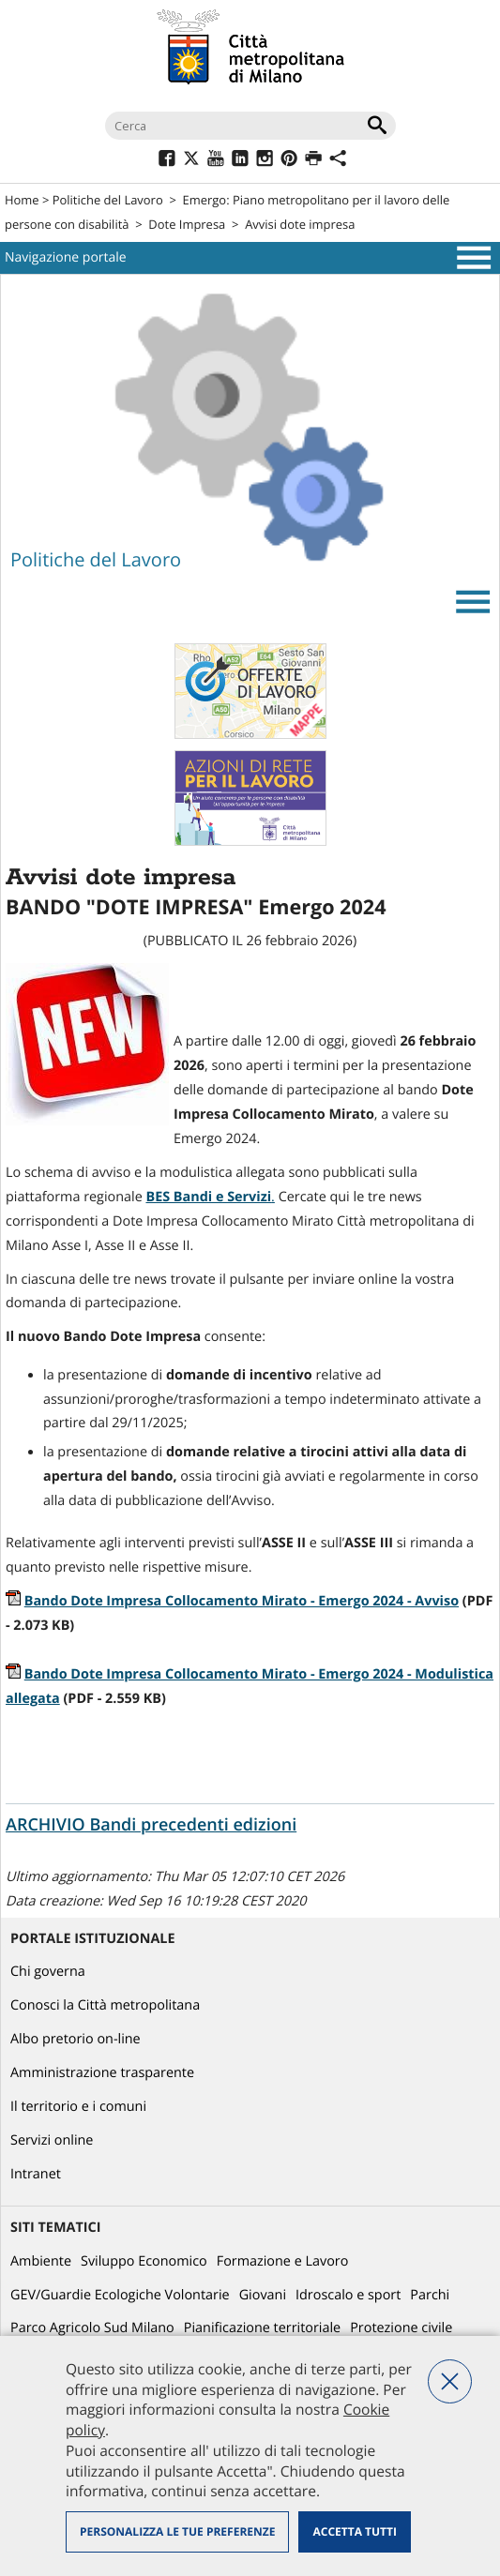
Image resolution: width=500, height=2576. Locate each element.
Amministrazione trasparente (102, 2073)
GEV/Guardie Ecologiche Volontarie (120, 2295)
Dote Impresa (186, 224)
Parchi (429, 2295)
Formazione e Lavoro (283, 2261)
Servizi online (51, 2140)
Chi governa (47, 1972)
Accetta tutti (354, 2531)
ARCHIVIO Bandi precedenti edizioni (151, 1825)
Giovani (262, 2295)
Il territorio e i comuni (78, 2107)
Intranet (35, 2174)
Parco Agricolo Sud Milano (92, 2328)
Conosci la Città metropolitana (105, 2005)
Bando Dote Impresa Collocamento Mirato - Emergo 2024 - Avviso (241, 1601)
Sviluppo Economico (144, 2261)
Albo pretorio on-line (75, 2039)
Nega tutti (450, 2381)
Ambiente (40, 2261)
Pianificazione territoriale (262, 2328)
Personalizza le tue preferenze (177, 2531)
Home (22, 199)
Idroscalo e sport (348, 2295)
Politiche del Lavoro (108, 199)
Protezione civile (401, 2328)
